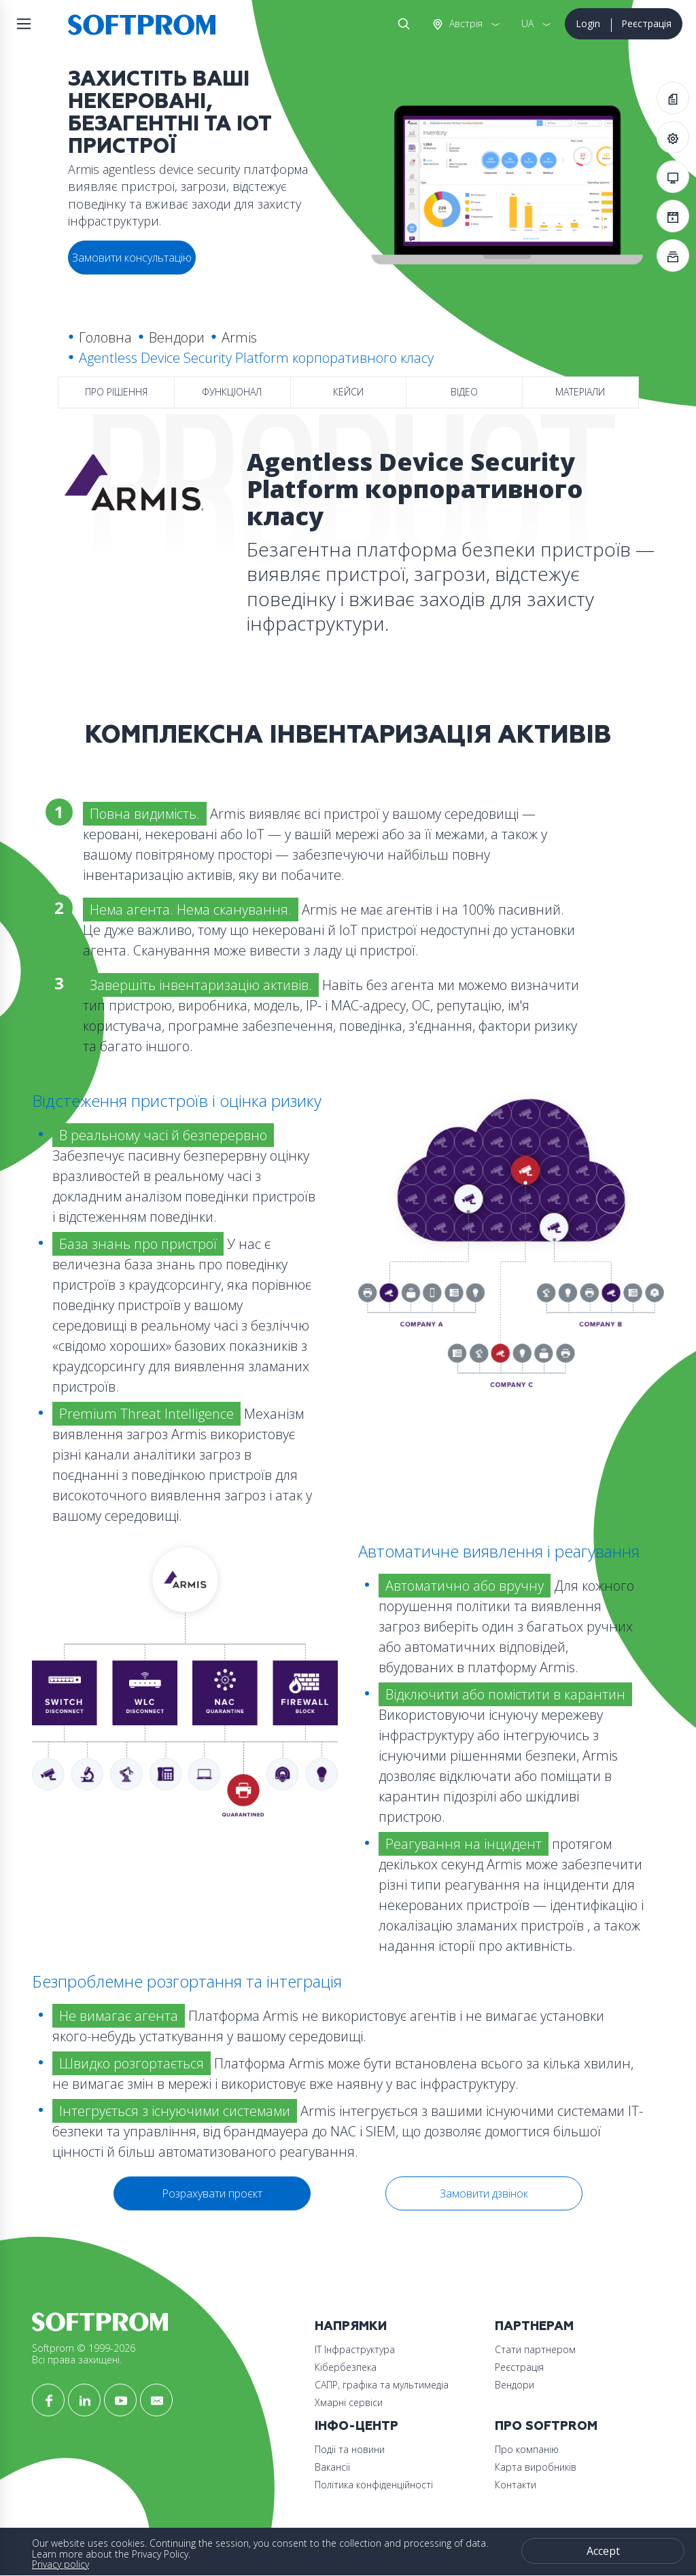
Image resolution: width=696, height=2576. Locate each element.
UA (527, 23)
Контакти (515, 2484)
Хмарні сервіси (349, 2402)
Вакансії (332, 2466)
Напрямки (351, 2326)
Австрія (465, 23)
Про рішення (116, 391)
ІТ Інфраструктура (355, 2349)
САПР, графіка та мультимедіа (382, 2384)
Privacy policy (60, 2564)
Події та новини (350, 2449)
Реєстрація (646, 23)
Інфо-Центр (356, 2426)
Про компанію (527, 2449)
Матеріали (580, 391)
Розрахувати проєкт (212, 2193)
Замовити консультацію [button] (132, 257)
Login (588, 23)
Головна (105, 337)
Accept (603, 2550)
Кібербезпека (346, 2367)
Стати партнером (535, 2349)
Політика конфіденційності (374, 2484)
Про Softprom (546, 2426)
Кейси (348, 391)
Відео (464, 391)
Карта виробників (535, 2466)
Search (401, 24)
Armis (239, 337)
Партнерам (534, 2326)
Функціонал (232, 391)
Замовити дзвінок (484, 2193)
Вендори (177, 337)
